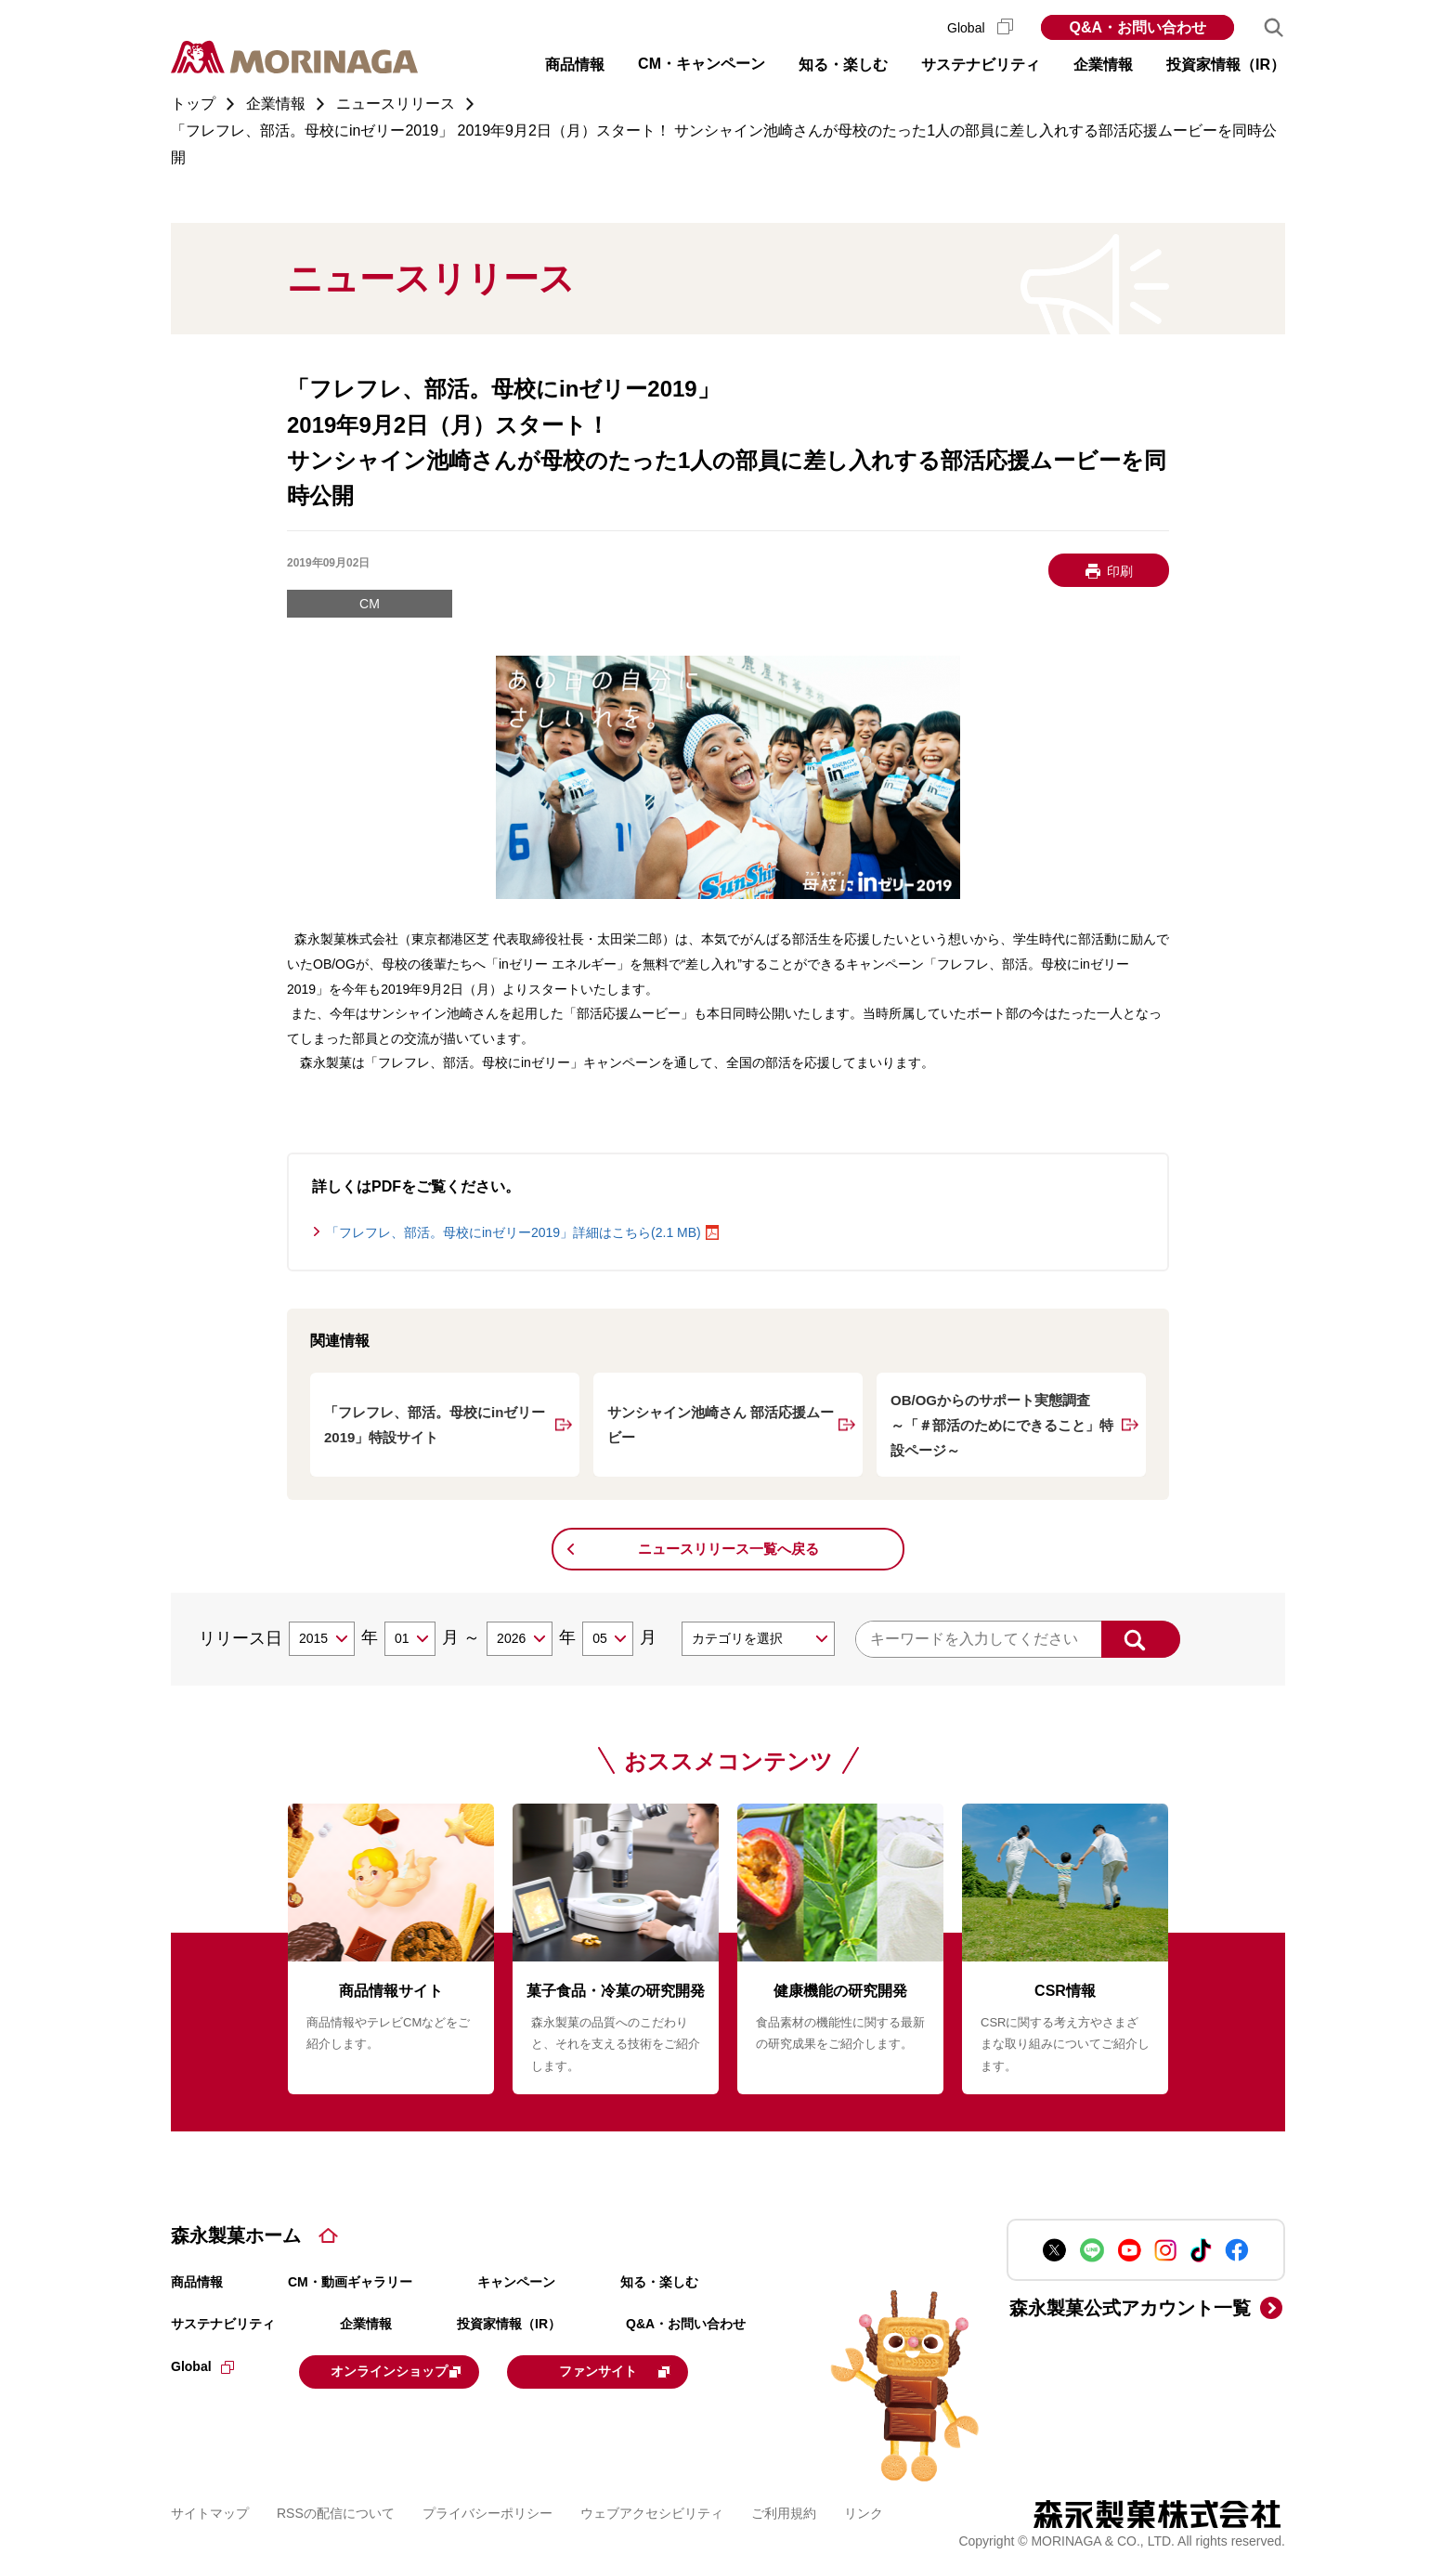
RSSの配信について (336, 2510)
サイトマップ (210, 2510)
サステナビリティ (223, 2323)
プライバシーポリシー (487, 2510)
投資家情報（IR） (509, 2323)
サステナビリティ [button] (980, 64)
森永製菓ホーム (236, 2235)
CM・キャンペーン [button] (701, 64)
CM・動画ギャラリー (350, 2281)
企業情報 (366, 2323)
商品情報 (197, 2281)
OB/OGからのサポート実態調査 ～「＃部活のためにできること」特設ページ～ (1001, 1425)
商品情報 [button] (574, 64)
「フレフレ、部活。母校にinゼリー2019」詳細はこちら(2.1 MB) (513, 1232)
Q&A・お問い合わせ (1137, 27)
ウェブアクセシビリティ (651, 2510)
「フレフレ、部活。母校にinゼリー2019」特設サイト (434, 1424)
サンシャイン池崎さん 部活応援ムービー (720, 1424)
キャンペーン (516, 2281)
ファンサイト (656, 2370)
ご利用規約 (783, 2510)
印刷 (1120, 571)
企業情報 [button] (1103, 64)
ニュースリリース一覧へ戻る (728, 1549)
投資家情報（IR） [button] (1225, 64)
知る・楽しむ (659, 2281)
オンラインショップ (414, 2370)
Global (980, 27)
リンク (863, 2510)
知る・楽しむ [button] (843, 64)
